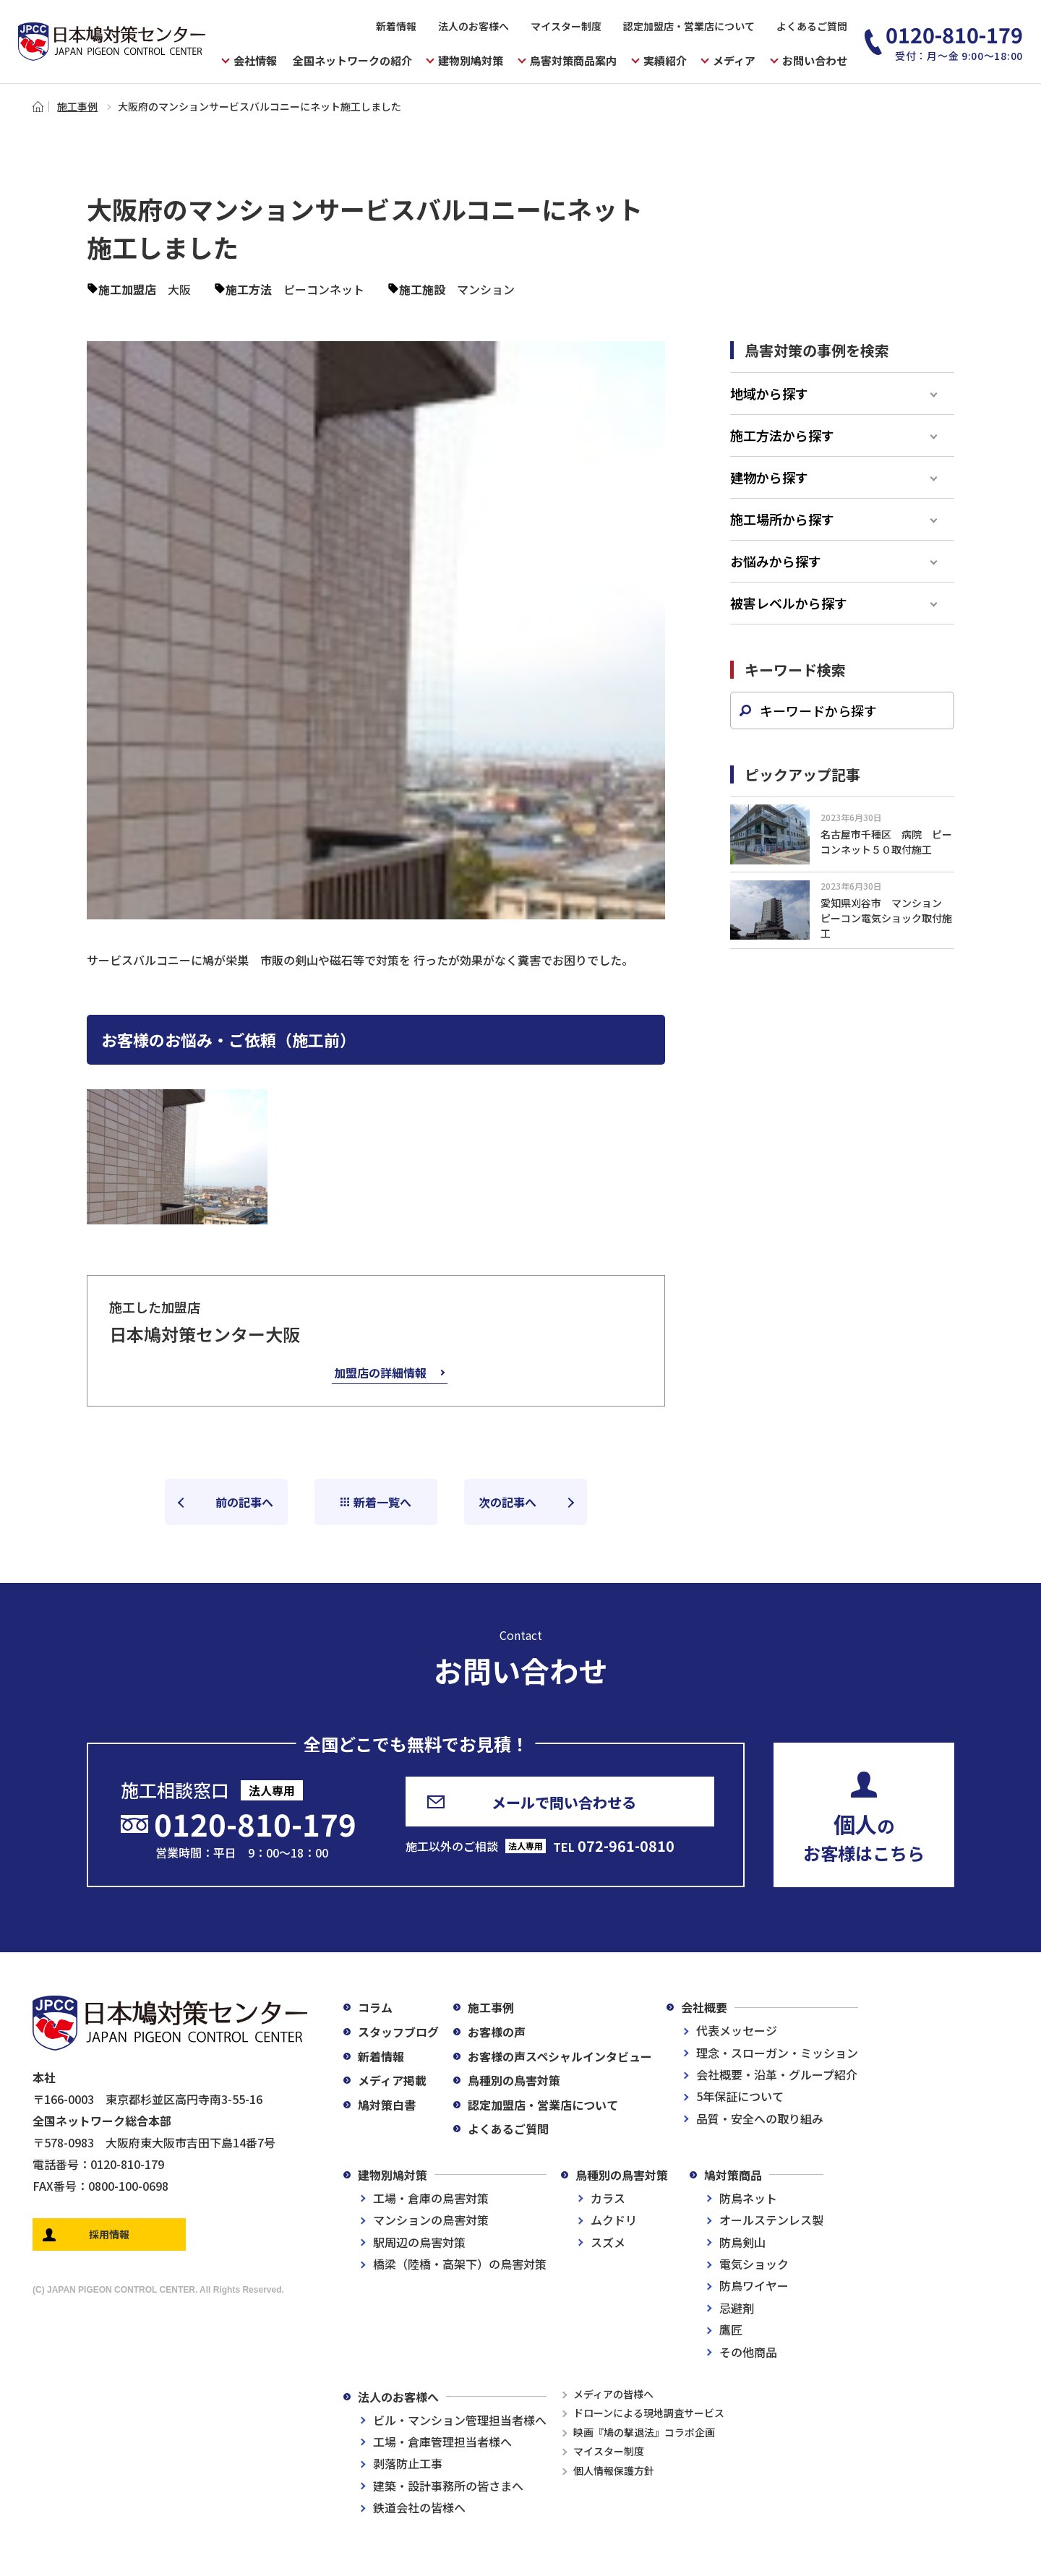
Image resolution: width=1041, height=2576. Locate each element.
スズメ (608, 2242)
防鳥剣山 (742, 2242)
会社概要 (704, 2007)
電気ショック (754, 2263)
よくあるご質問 (811, 26)
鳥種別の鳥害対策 (514, 2080)
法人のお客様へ (473, 26)
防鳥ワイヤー (754, 2285)
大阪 (179, 289)
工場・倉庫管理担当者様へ (442, 2441)
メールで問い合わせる (564, 1802)
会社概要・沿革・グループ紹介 (776, 2074)
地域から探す (769, 393)
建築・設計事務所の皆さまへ (448, 2485)
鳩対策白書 (387, 2104)
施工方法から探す (782, 435)
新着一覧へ (382, 1502)
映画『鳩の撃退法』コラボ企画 (644, 2432)
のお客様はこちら (864, 1837)
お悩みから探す (775, 560)
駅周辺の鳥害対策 (419, 2242)
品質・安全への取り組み (759, 2118)
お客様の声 (497, 2031)
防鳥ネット (748, 2198)
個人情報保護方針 (613, 2470)
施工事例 (77, 106)
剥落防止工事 (407, 2463)
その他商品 (748, 2352)
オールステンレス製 (771, 2219)
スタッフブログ (398, 2031)
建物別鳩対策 (392, 2175)
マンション (486, 289)
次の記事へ (507, 1502)
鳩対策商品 (733, 2175)
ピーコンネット (323, 289)
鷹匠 (730, 2329)
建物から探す (769, 477)
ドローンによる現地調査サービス (648, 2412)
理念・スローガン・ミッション (777, 2052)
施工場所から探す (782, 519)
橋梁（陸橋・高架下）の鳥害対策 (460, 2263)
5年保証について (740, 2096)
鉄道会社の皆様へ (419, 2507)
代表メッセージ (736, 2030)
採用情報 (109, 2234)
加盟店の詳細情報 (380, 1372)
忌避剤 (736, 2308)
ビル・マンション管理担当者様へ (460, 2420)
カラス (608, 2198)
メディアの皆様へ (613, 2394)
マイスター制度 (566, 26)
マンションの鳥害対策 (431, 2219)
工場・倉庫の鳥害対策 (431, 2198)
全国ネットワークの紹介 (352, 60)
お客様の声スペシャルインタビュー (560, 2056)
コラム (375, 2007)
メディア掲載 (392, 2080)
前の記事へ (244, 1502)
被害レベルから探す (788, 602)
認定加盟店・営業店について (689, 26)
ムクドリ (614, 2219)
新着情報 (396, 26)
